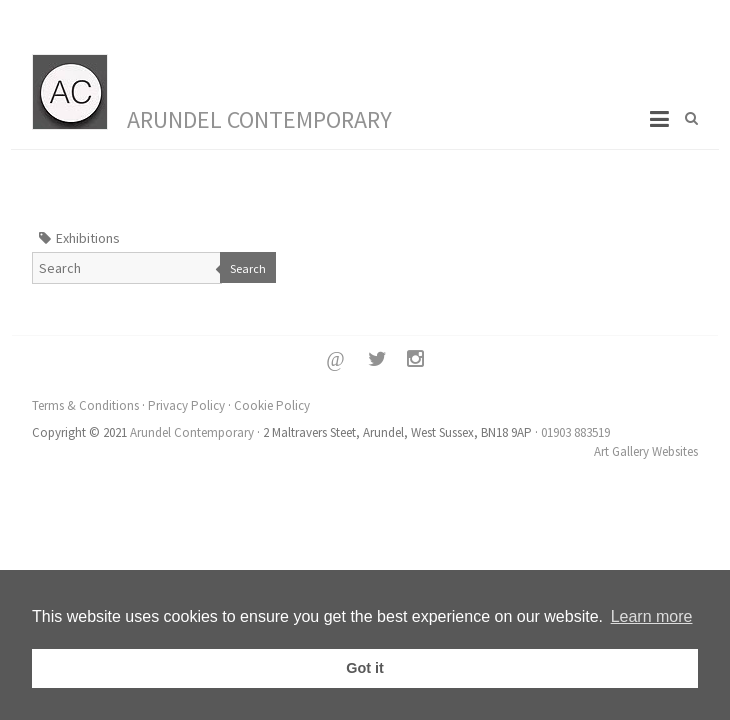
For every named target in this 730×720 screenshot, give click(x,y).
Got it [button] (365, 668)
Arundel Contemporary (259, 119)
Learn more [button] (652, 616)
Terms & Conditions (85, 405)
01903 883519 (575, 432)
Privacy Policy (186, 405)
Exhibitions (88, 238)
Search (248, 268)
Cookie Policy (272, 405)
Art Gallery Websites (646, 451)
